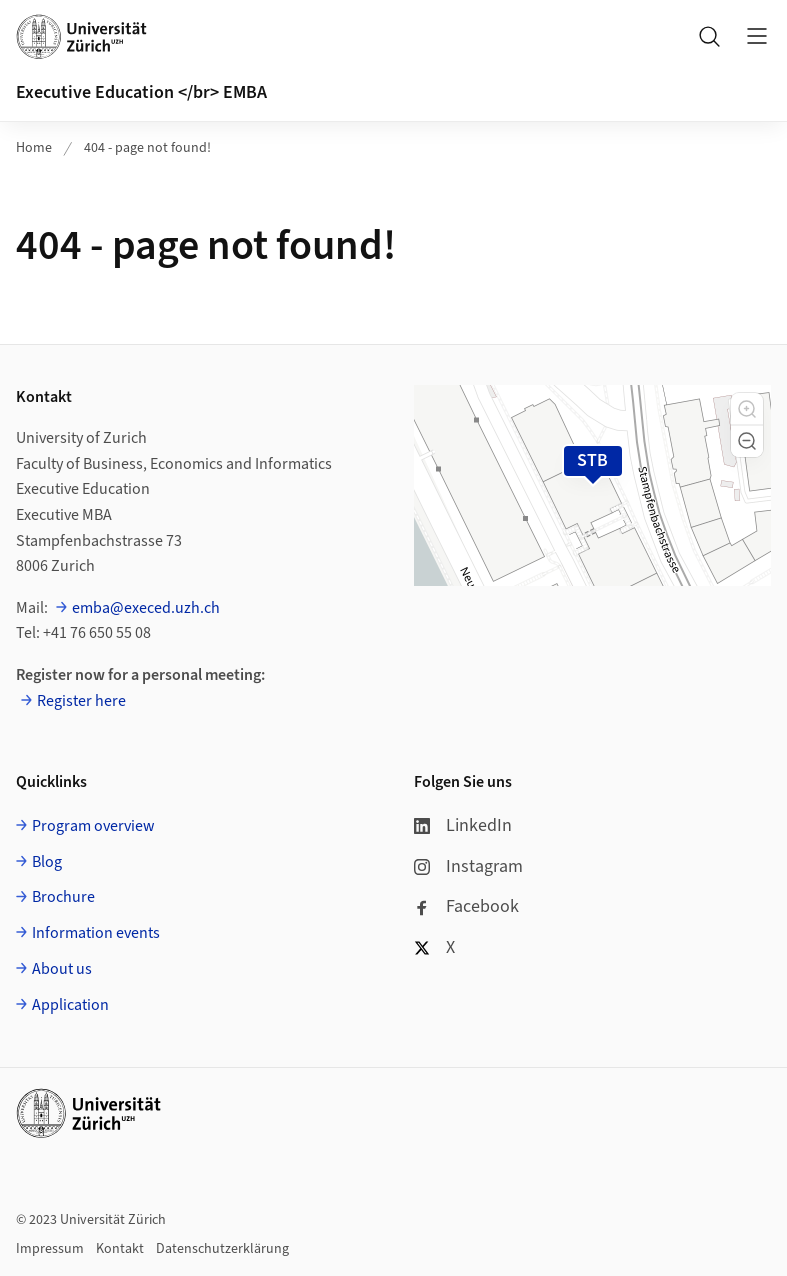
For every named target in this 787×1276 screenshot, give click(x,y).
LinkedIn (463, 825)
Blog (47, 862)
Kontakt (120, 1249)
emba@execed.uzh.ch (146, 608)
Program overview (93, 826)
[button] (747, 409)
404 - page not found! (147, 148)
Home (34, 148)
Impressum (50, 1249)
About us (62, 969)
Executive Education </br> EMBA (141, 92)
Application (70, 1005)
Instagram (468, 866)
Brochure (63, 897)
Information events (96, 933)
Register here (81, 701)
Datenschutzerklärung (222, 1249)
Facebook (466, 906)
